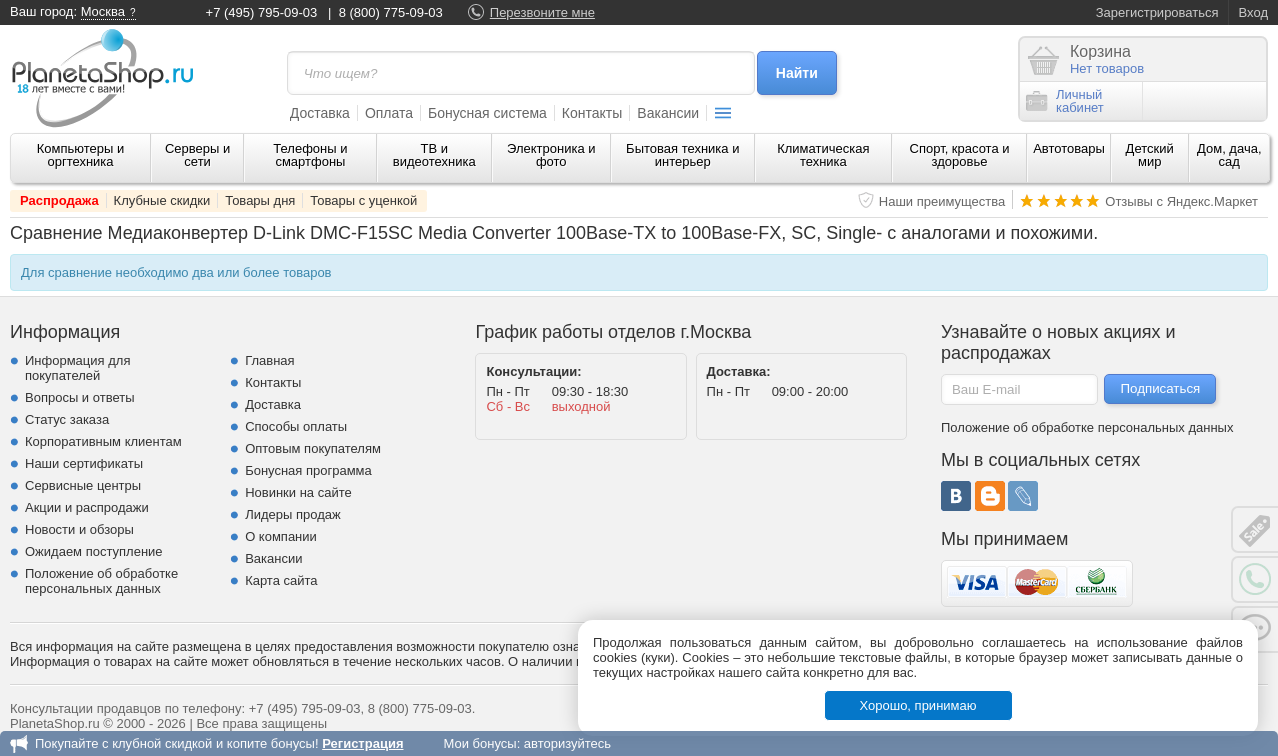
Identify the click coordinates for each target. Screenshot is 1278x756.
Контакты (592, 113)
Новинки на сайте (298, 492)
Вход (1253, 12)
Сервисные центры (83, 485)
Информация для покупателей (77, 368)
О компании (281, 536)
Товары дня (260, 200)
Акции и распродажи (87, 507)
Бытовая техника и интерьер (682, 155)
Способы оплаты (296, 426)
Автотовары (1069, 148)
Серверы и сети (197, 155)
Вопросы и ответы (79, 397)
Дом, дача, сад (1229, 155)
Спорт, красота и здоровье (960, 155)
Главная (269, 360)
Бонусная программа (308, 470)
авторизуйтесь (567, 743)
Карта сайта (281, 580)
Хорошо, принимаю (918, 705)
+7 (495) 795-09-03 (262, 12)
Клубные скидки (162, 200)
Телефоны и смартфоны (310, 155)
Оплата (389, 113)
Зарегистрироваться (1157, 12)
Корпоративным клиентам (103, 441)
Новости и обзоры (79, 529)
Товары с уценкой (363, 200)
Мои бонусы (479, 743)
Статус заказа (67, 419)
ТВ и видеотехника (434, 155)
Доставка (320, 113)
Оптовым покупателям (313, 448)
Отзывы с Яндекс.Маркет (1181, 201)
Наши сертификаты (84, 463)
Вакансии (668, 113)
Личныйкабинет (1065, 101)
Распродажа (59, 200)
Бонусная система (487, 113)
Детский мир (1150, 155)
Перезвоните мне (542, 12)
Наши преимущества (942, 201)
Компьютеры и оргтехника (81, 155)
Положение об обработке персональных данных (101, 581)
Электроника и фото (551, 155)
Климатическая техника (823, 155)
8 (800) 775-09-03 (391, 12)
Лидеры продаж (293, 514)
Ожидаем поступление (94, 551)
